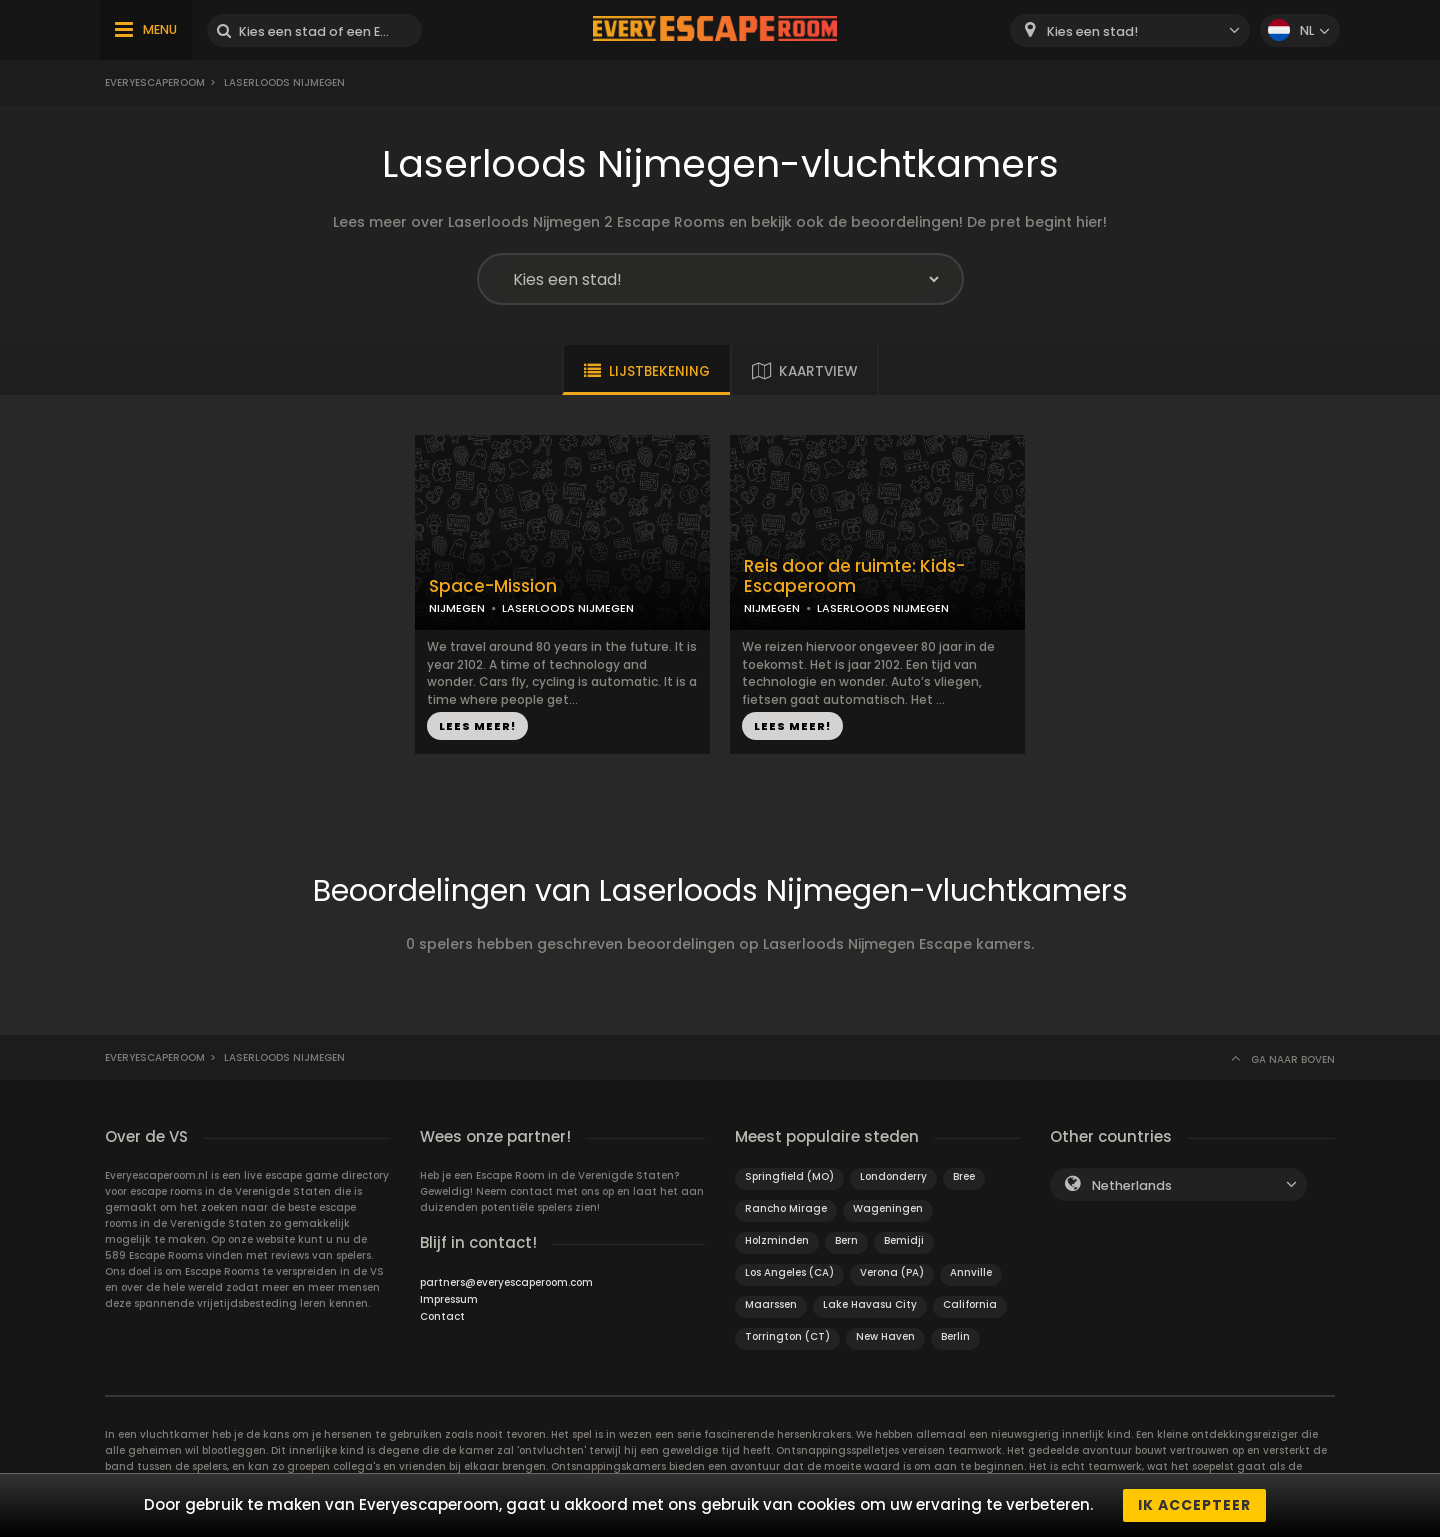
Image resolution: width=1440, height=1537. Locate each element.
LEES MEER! (477, 726)
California (970, 1304)
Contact (442, 1316)
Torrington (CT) (787, 1336)
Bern (846, 1240)
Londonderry (893, 1176)
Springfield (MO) (789, 1176)
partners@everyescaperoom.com (506, 1282)
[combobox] (1130, 30)
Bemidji (904, 1240)
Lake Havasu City (870, 1304)
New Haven (885, 1336)
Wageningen (888, 1208)
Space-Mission (493, 586)
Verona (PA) (892, 1272)
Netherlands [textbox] (1132, 1185)
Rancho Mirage (786, 1208)
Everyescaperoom (155, 82)
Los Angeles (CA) (789, 1272)
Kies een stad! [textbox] (1092, 31)
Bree (964, 1176)
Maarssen (771, 1304)
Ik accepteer (1194, 1505)
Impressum (449, 1299)
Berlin (955, 1336)
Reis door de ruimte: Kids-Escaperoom (854, 577)
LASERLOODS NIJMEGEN (568, 608)
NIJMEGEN (457, 608)
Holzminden (777, 1240)
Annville (971, 1272)
